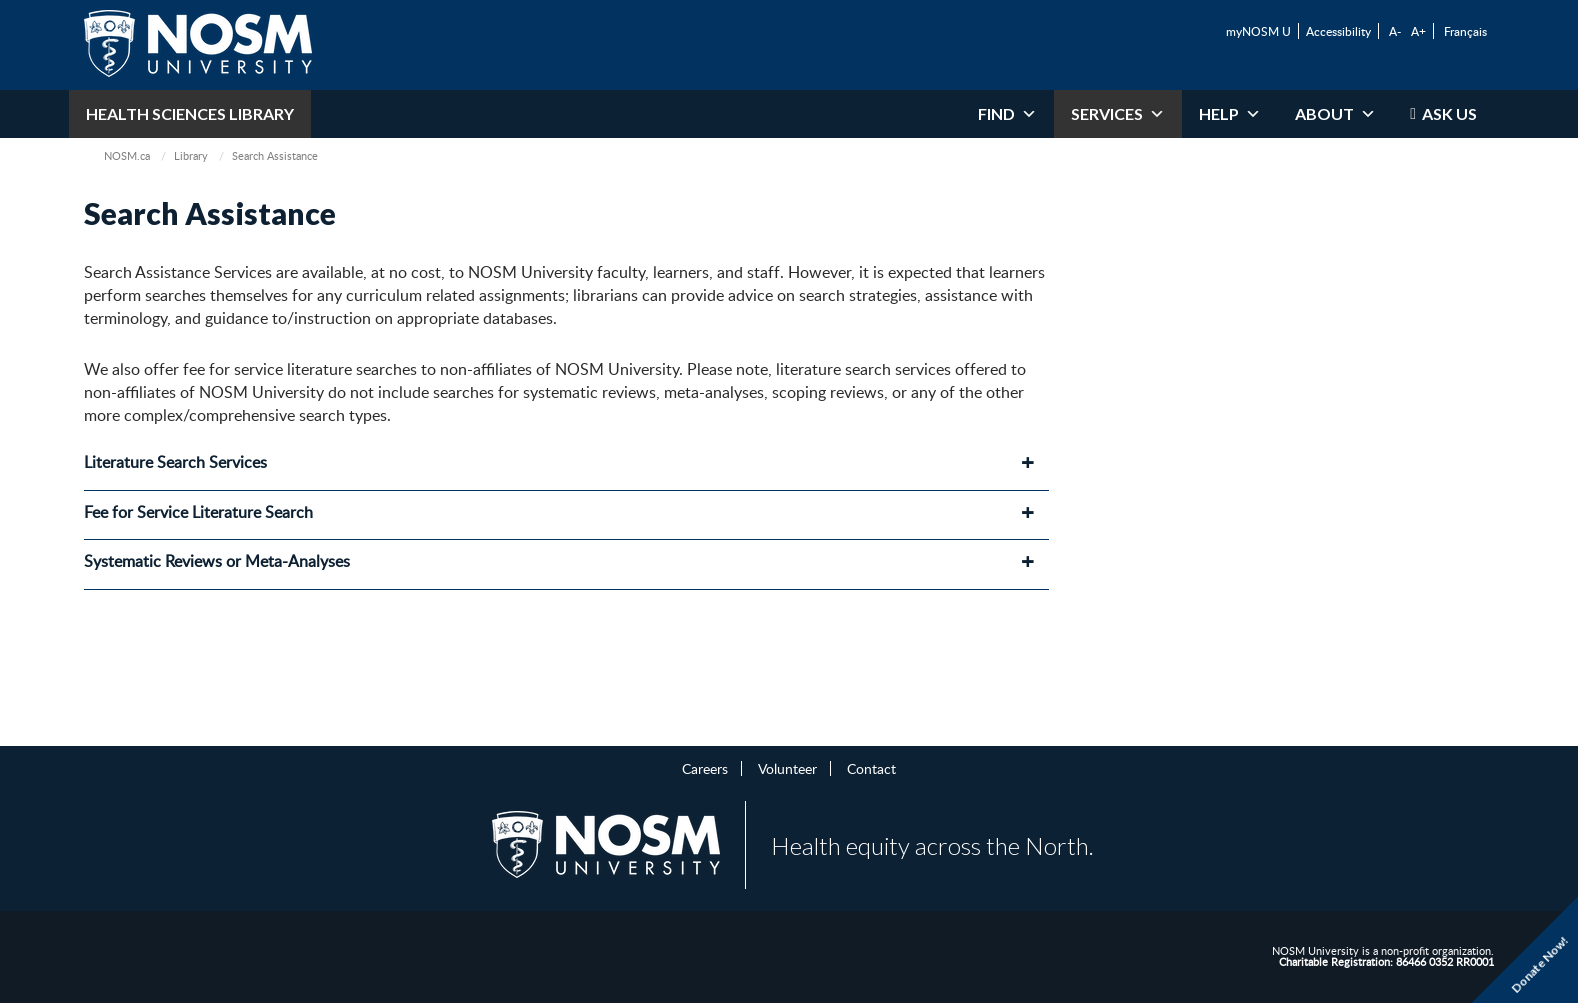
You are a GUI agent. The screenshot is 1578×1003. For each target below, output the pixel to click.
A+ (1418, 31)
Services (1118, 114)
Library (191, 155)
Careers (705, 768)
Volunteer (787, 768)
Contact (871, 768)
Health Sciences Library (190, 113)
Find (1007, 114)
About (1335, 114)
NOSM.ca (127, 155)
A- (1395, 31)
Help (1230, 114)
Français (1465, 31)
